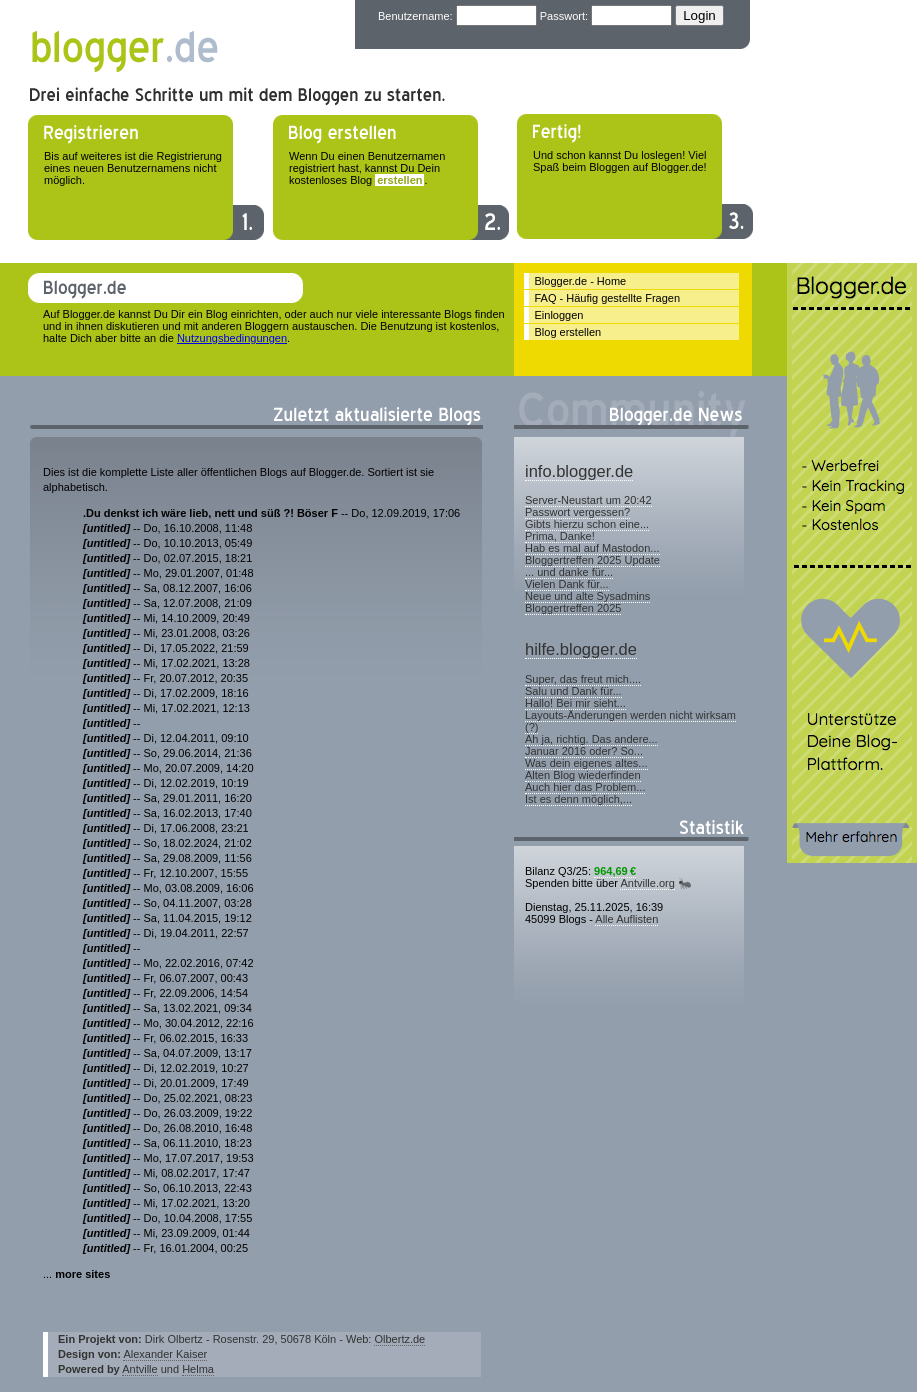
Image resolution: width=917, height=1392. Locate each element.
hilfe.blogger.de (581, 649)
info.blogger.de (579, 471)
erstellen (399, 180)
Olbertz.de (399, 1339)
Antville (139, 1369)
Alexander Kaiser (165, 1354)
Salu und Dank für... (573, 691)
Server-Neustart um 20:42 (588, 500)
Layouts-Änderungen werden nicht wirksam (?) (630, 721)
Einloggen (559, 315)
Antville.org (647, 883)
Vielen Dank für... (567, 584)
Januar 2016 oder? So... (584, 751)
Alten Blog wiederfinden (583, 775)
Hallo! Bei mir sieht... (575, 703)
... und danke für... (569, 572)
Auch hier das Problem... (585, 787)
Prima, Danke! (560, 536)
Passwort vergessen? (577, 512)
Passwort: (564, 16)
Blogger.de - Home (581, 281)
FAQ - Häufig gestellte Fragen (608, 298)
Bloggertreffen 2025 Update (592, 560)
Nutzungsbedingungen (232, 338)
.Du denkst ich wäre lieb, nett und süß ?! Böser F (210, 513)
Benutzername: (415, 16)
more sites (82, 1274)
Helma (198, 1369)
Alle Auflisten (626, 919)
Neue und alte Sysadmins (587, 596)
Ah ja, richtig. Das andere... (591, 739)
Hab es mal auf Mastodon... (592, 548)
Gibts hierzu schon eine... (587, 524)
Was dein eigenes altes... (586, 763)
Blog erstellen (568, 332)
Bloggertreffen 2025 (573, 608)
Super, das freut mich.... (583, 679)
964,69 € (615, 871)
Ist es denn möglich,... (578, 799)
